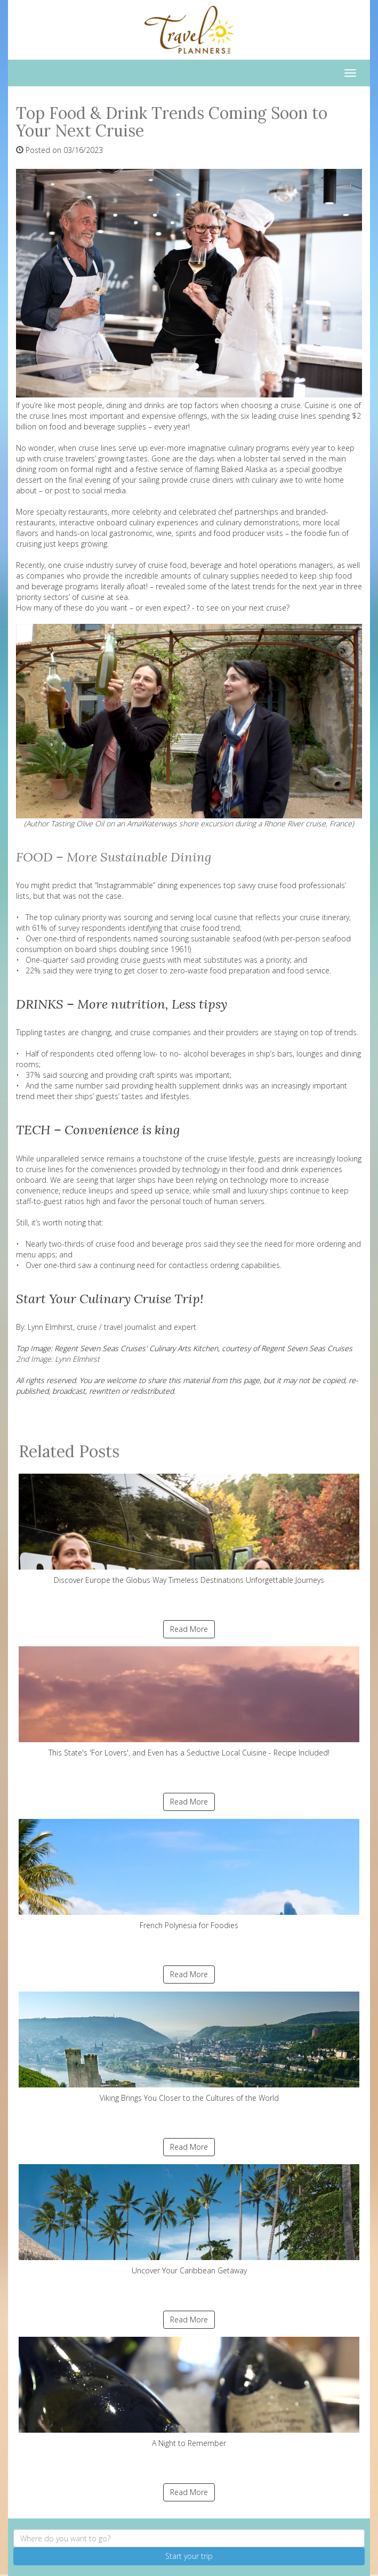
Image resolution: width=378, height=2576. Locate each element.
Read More (189, 1629)
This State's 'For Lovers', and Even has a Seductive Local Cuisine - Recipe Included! (189, 1702)
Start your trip (189, 2556)
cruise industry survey (99, 565)
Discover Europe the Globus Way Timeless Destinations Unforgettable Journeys (189, 1529)
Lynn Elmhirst (50, 1327)
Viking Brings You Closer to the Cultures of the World (189, 2047)
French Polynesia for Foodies (189, 1874)
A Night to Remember (189, 2392)
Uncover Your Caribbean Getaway (189, 2220)
